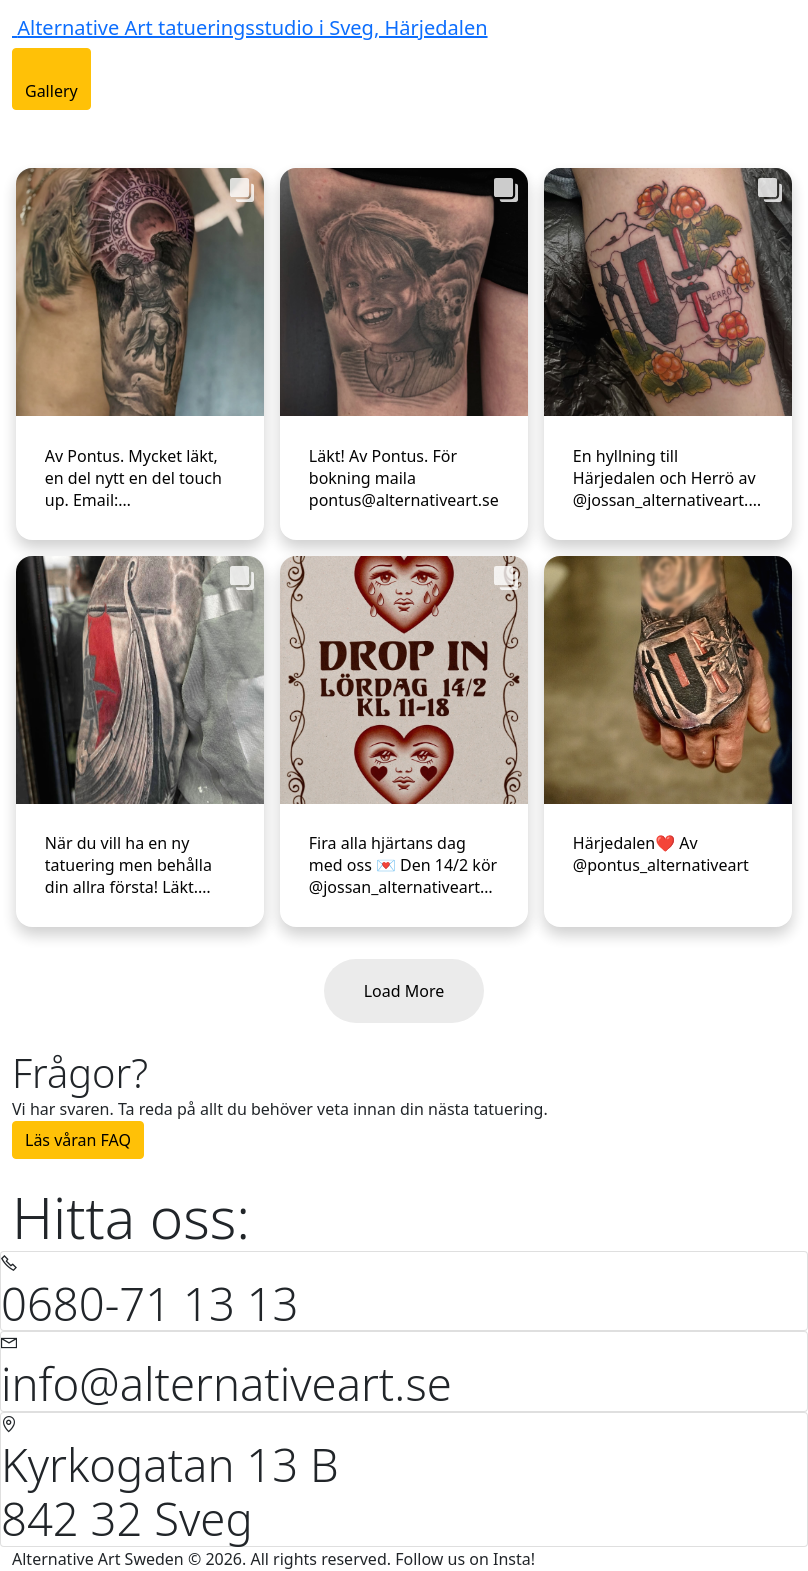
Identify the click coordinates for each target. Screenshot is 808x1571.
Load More (404, 991)
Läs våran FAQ (78, 1140)
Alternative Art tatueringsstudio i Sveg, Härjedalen (252, 27)
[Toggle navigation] (25, 128)
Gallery (51, 91)
